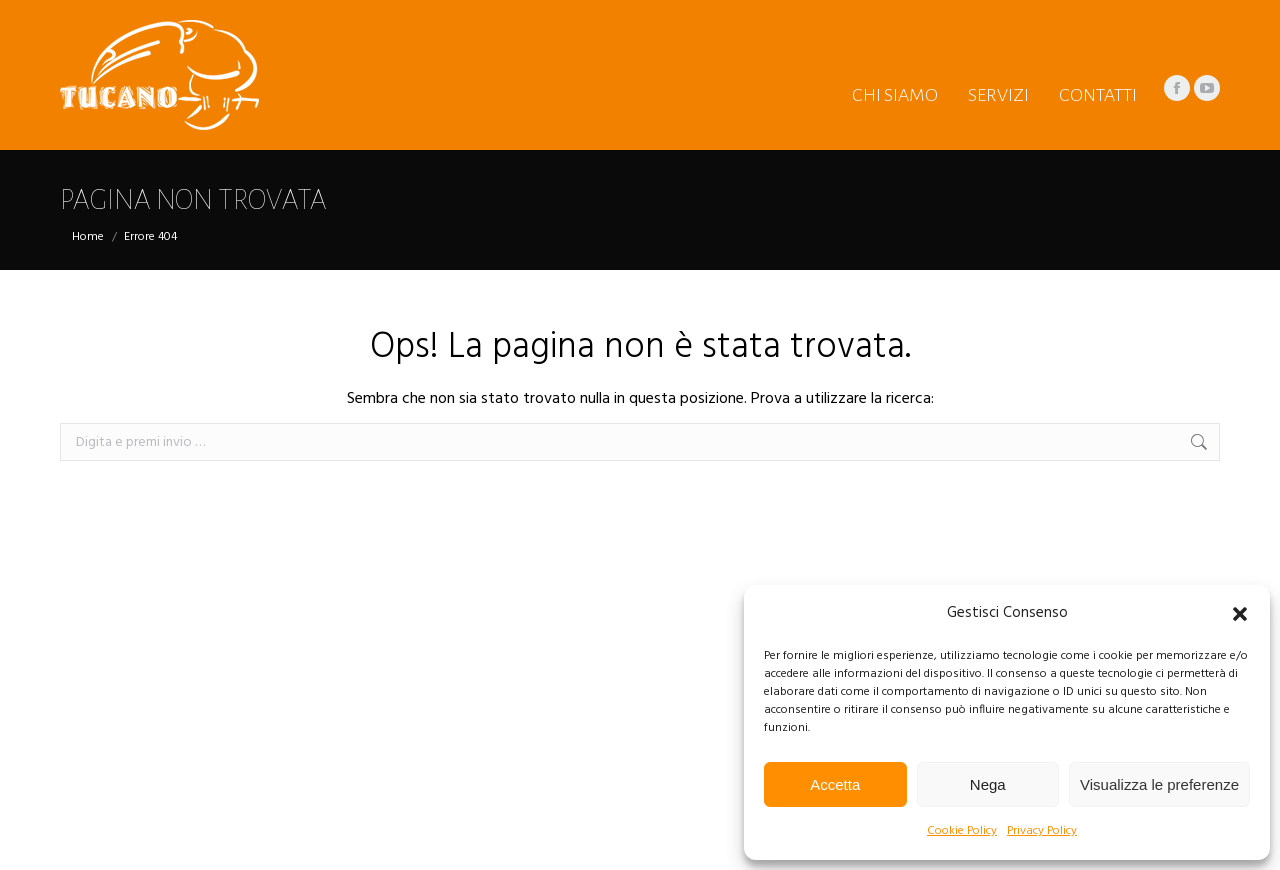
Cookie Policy (962, 831)
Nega (988, 784)
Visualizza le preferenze (1159, 784)
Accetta (835, 784)
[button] (1240, 614)
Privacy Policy (1042, 831)
